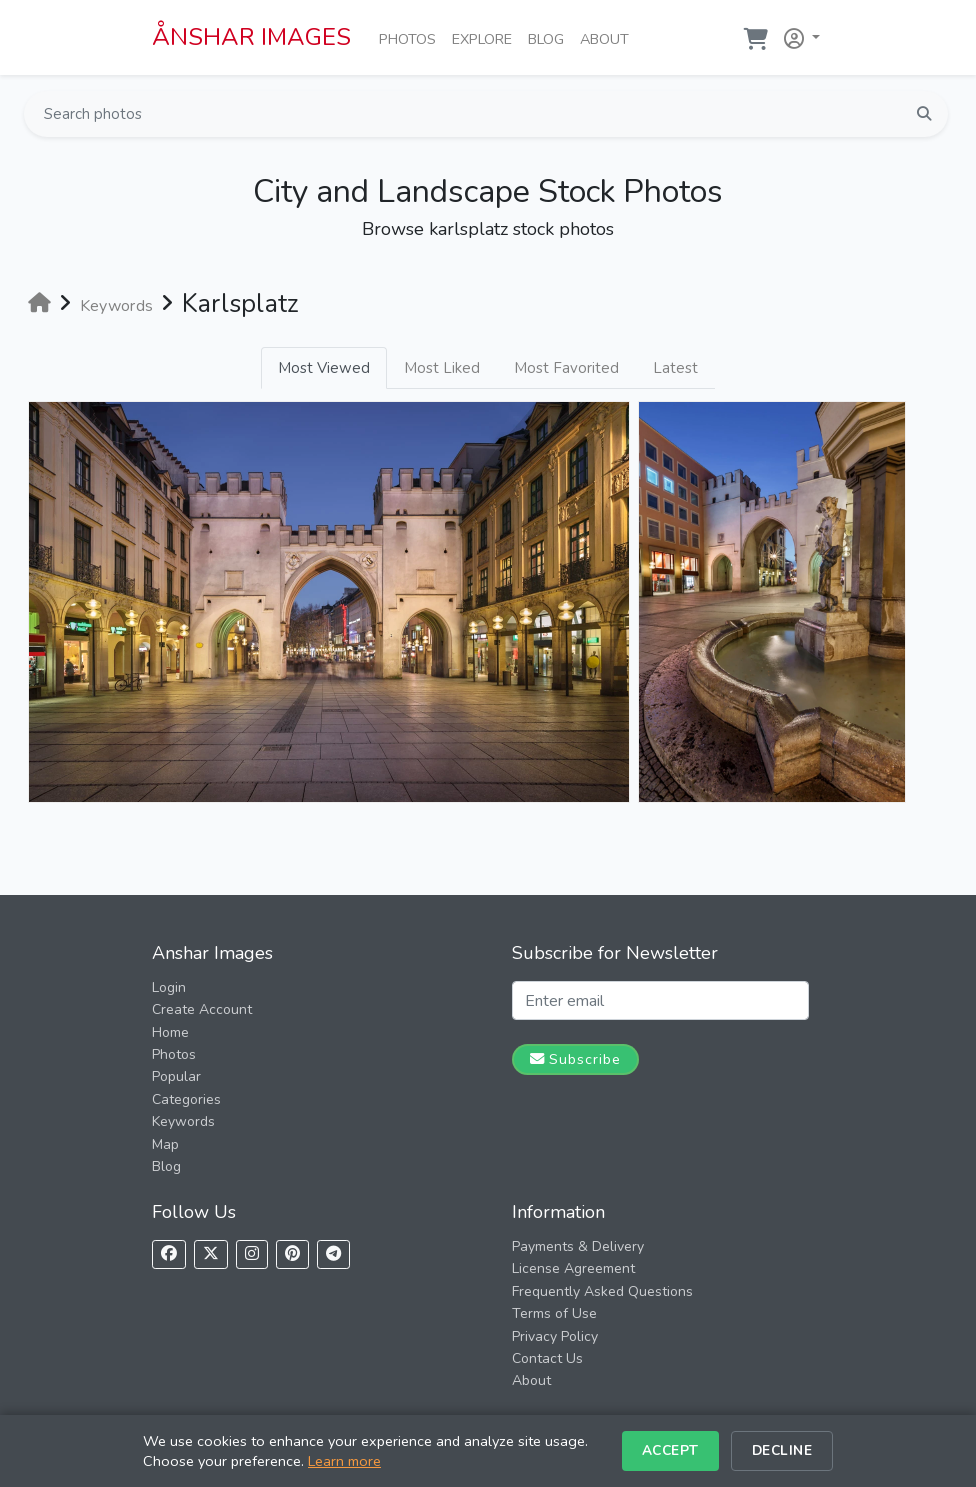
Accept (670, 1450)
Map (165, 1144)
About (608, 38)
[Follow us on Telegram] (333, 1254)
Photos (411, 38)
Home (170, 1032)
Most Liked (442, 368)
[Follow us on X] (211, 1254)
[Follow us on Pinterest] (292, 1254)
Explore (486, 38)
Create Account (202, 1009)
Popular (176, 1076)
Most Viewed (324, 368)
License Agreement (573, 1268)
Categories (186, 1099)
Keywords (183, 1121)
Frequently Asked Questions (602, 1291)
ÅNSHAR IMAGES (251, 37)
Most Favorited (566, 368)
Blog (550, 38)
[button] (798, 34)
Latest (675, 368)
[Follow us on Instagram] (252, 1254)
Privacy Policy (555, 1336)
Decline (782, 1450)
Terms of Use (554, 1313)
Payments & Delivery (578, 1246)
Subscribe (575, 1059)
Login (169, 987)
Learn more (344, 1461)
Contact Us (547, 1358)
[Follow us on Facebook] (169, 1254)
